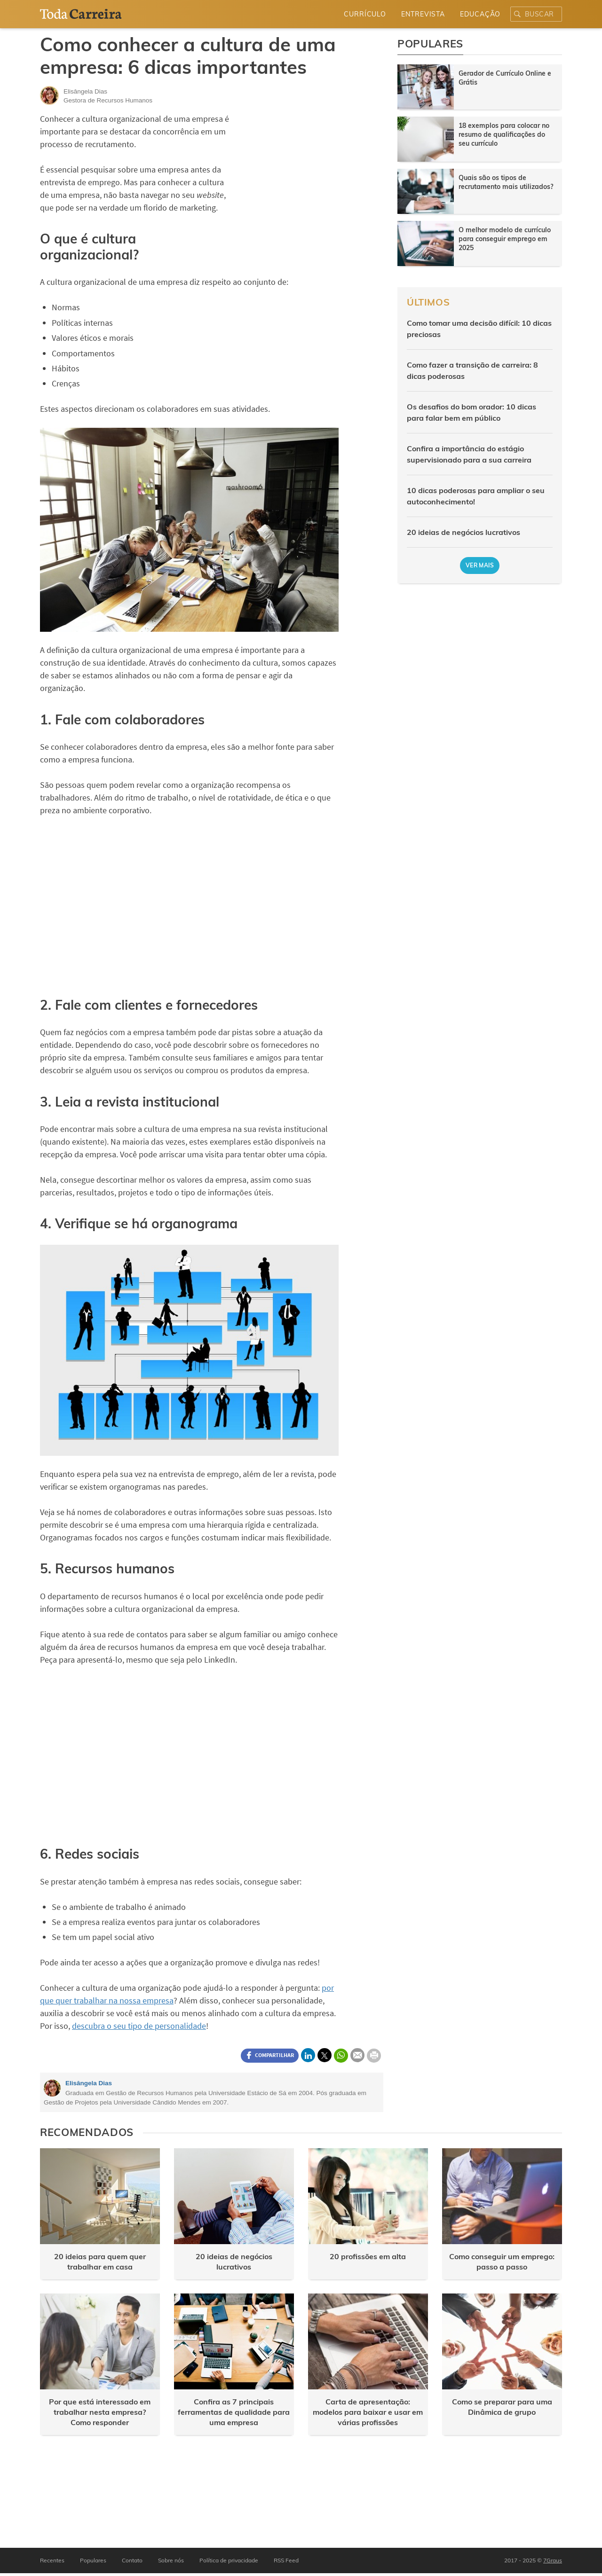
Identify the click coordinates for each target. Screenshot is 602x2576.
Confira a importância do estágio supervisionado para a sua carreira (469, 454)
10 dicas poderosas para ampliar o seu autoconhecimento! (476, 496)
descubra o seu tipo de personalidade (139, 2025)
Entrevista (422, 14)
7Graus (552, 2560)
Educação (480, 14)
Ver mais (480, 565)
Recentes (52, 2560)
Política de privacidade (228, 2560)
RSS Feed (286, 2560)
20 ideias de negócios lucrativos (463, 532)
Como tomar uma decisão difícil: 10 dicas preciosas (479, 328)
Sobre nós (171, 2560)
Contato (132, 2560)
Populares (93, 2560)
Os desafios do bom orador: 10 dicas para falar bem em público (471, 412)
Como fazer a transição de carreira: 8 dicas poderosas (472, 370)
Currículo (365, 14)
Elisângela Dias (88, 2083)
